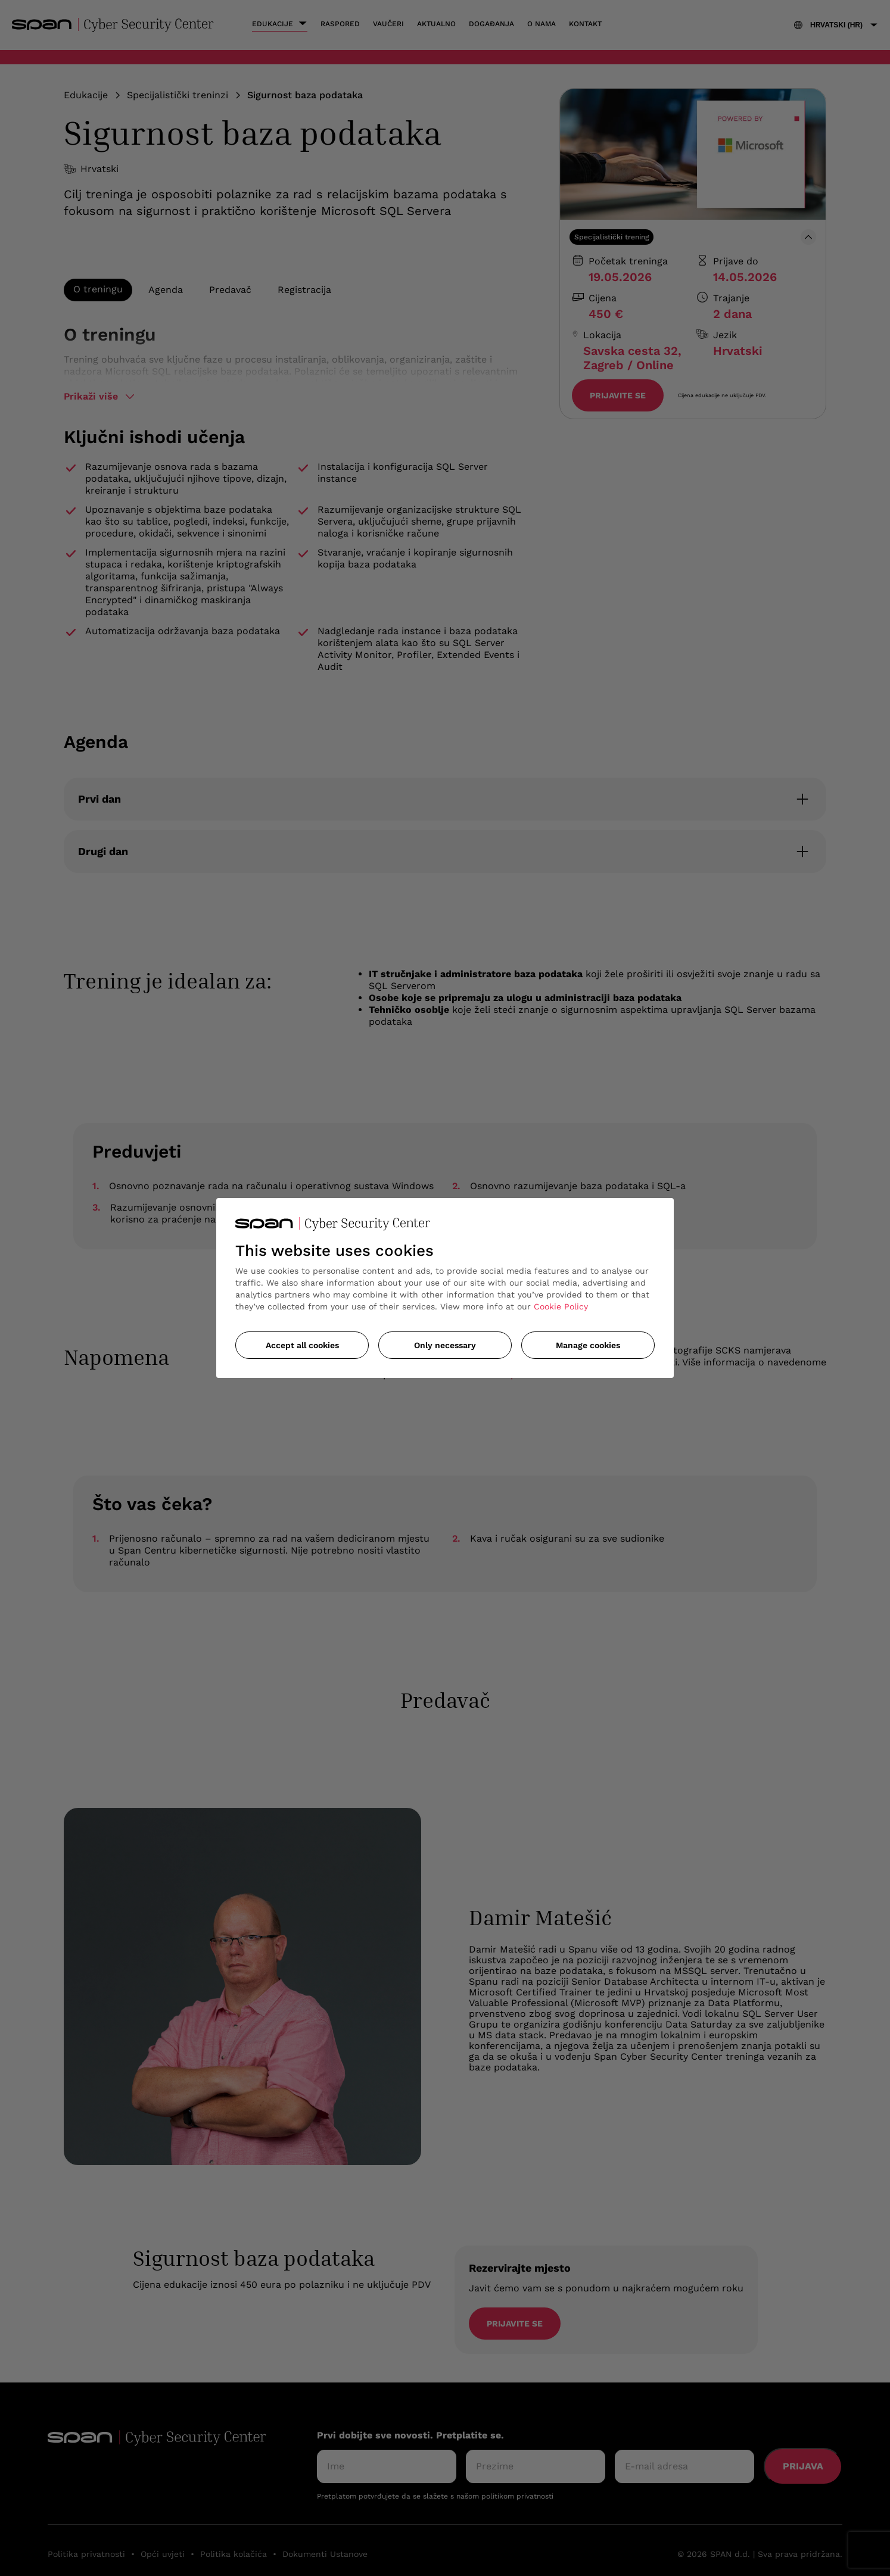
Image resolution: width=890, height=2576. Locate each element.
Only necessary (445, 1345)
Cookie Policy (561, 1306)
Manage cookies (588, 1345)
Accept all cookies (302, 1345)
